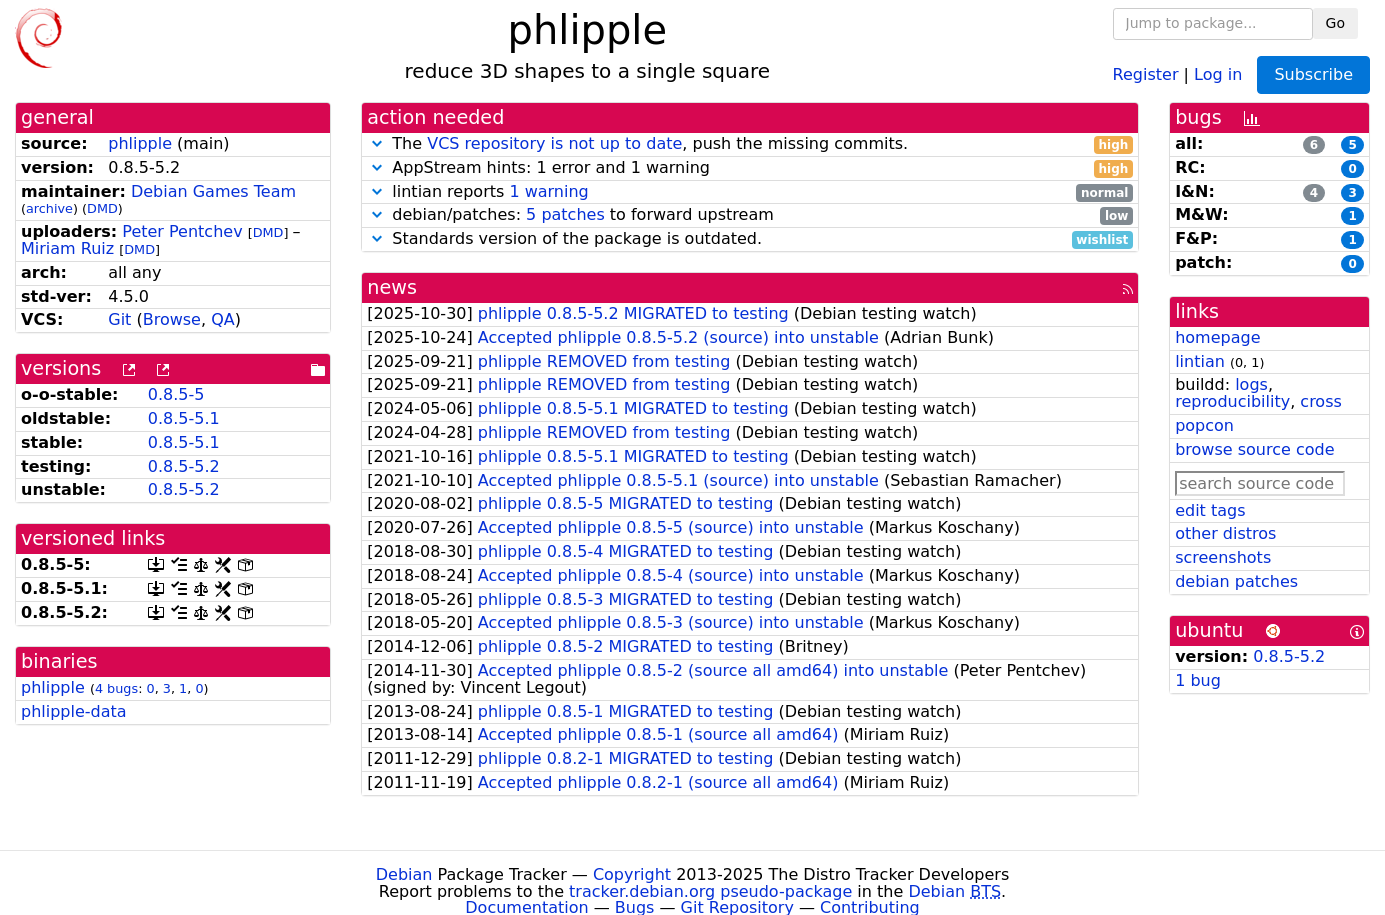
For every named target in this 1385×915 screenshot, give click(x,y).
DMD (102, 208)
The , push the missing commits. (750, 144)
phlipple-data (74, 711)
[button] (377, 143)
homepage (1217, 337)
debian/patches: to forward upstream (750, 215)
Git (119, 319)
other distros (1225, 533)
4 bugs (116, 688)
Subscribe (1313, 74)
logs (1251, 384)
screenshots (1223, 557)
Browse (172, 319)
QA (223, 319)
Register (1146, 73)
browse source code (1254, 449)
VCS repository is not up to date (554, 143)
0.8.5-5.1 (184, 418)
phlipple (140, 143)
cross (1320, 401)
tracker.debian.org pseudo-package (710, 891)
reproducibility (1232, 401)
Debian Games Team (213, 191)
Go (1335, 23)
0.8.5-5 (176, 394)
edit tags (1210, 510)
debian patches (1236, 581)
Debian (404, 874)
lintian (1200, 361)
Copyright (632, 874)
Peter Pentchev (182, 231)
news (392, 287)
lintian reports (750, 192)
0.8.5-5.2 (184, 466)
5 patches (565, 214)
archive (49, 208)
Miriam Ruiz (67, 248)
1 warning (548, 191)
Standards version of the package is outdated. (750, 239)
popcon (1204, 425)
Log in (1218, 73)
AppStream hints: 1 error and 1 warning (750, 168)
